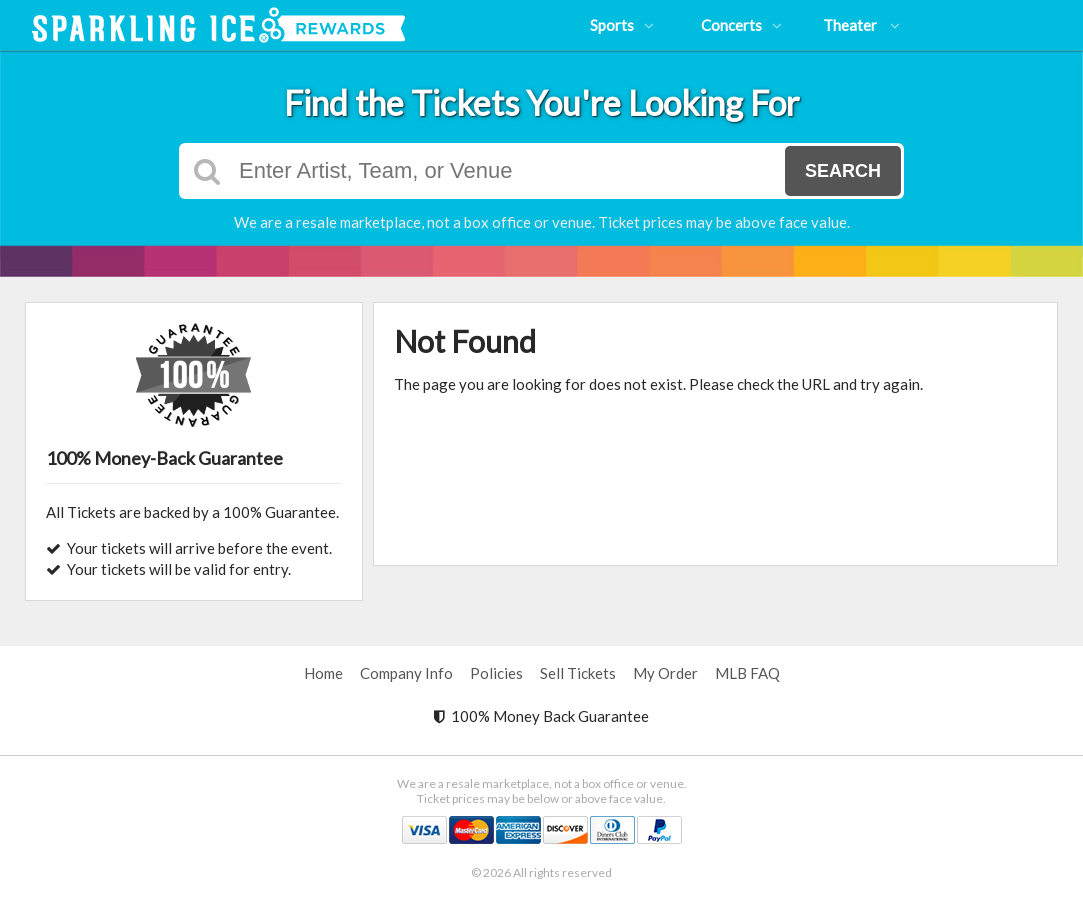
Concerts (741, 25)
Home (323, 673)
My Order (665, 673)
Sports (622, 25)
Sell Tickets (578, 673)
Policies (496, 673)
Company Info (406, 673)
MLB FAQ (747, 673)
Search (843, 171)
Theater (861, 25)
